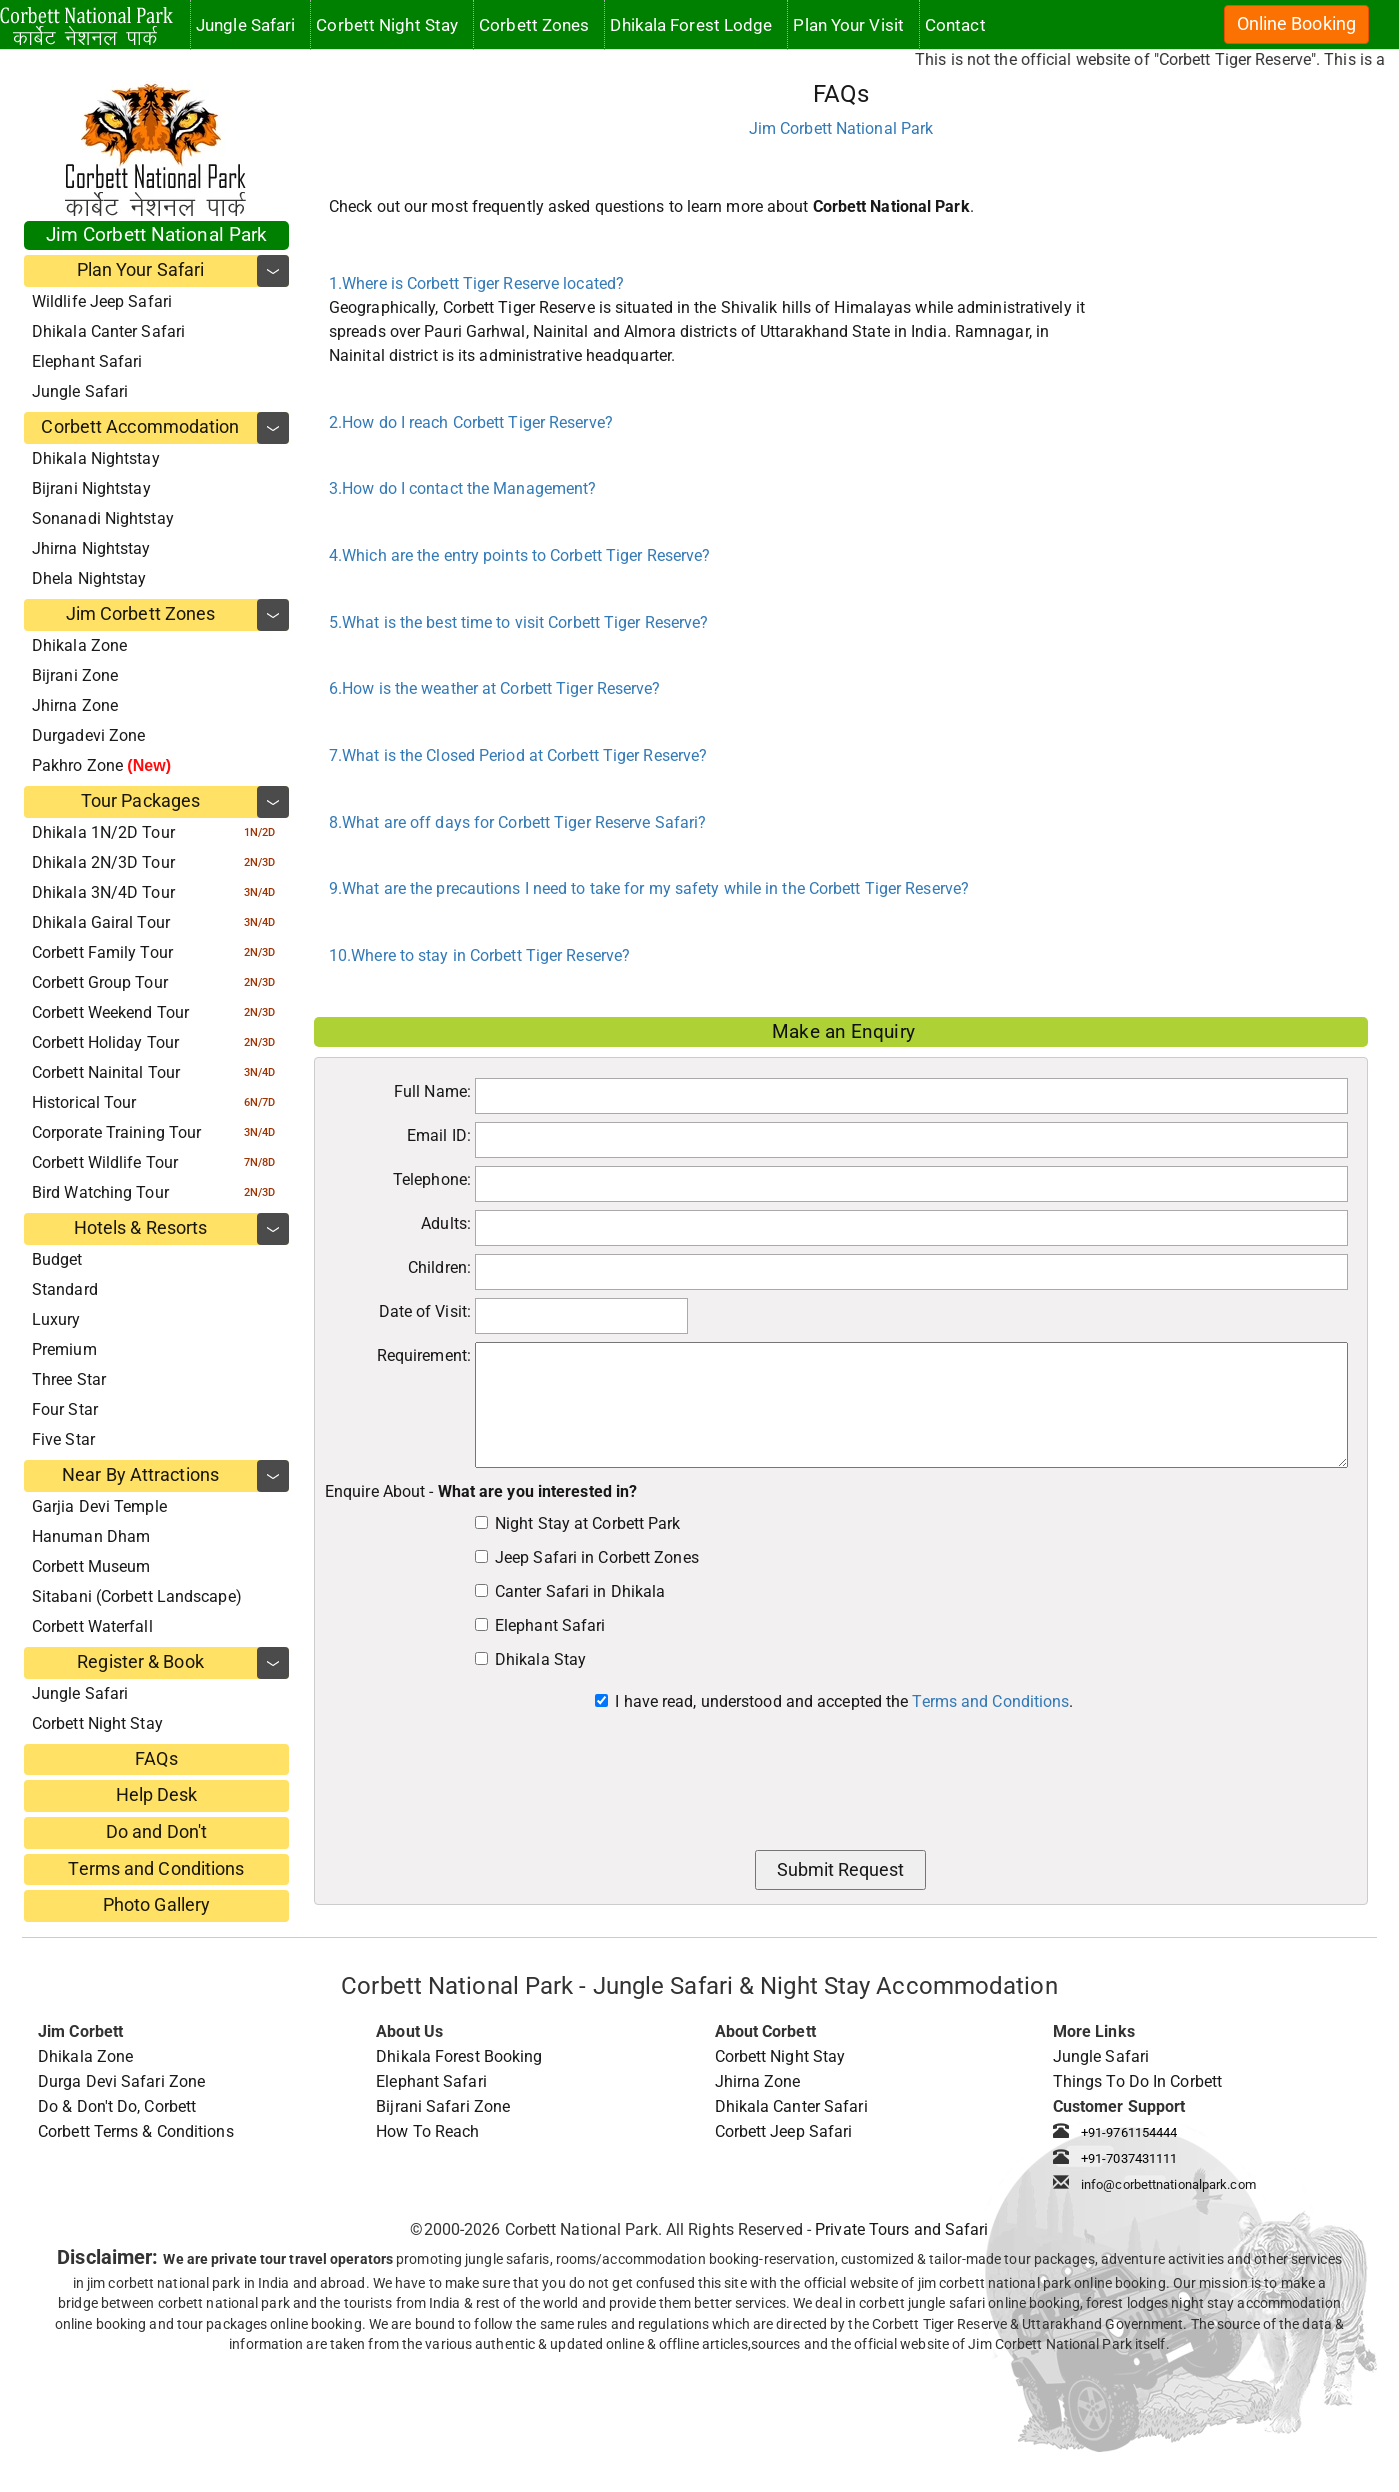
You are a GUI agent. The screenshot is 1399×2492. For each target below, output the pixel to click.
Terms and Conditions (156, 1869)
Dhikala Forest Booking (459, 2056)
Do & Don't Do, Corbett (117, 2106)
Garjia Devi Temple (99, 1506)
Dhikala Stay (540, 1659)
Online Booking (1296, 24)
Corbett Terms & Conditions (136, 2131)
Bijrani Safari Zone (443, 2106)
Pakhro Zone (101, 765)
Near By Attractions (140, 1475)
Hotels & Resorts (141, 1228)
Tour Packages (140, 801)
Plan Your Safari (141, 270)
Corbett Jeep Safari (784, 2131)
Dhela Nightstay (89, 578)
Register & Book (140, 1662)
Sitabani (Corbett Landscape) (137, 1596)
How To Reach (427, 2131)
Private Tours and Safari (901, 2229)
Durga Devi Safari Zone (121, 2081)
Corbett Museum (91, 1566)
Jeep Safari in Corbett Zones (597, 1557)
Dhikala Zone (79, 645)
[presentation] (841, 1787)
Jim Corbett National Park (157, 234)
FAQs (156, 1759)
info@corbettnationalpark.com (1168, 2184)
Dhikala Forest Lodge (691, 25)
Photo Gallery (156, 1905)
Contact (955, 25)
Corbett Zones (534, 25)
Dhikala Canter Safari (108, 331)
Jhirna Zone (75, 705)
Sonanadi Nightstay (103, 518)
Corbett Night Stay (97, 1723)
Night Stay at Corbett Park (588, 1523)
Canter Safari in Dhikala (580, 1591)
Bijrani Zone (75, 675)
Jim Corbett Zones (141, 614)
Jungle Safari (80, 391)
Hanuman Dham (91, 1536)
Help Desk (157, 1795)
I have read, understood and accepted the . (844, 1701)
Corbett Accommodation (140, 427)
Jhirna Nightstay (91, 548)
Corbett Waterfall (92, 1626)
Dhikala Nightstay (96, 458)
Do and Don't (156, 1832)
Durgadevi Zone (88, 735)
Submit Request (840, 1870)
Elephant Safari (87, 361)
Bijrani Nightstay (91, 488)
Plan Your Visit (848, 25)
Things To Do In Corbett (1137, 2081)
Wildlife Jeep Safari (102, 301)
